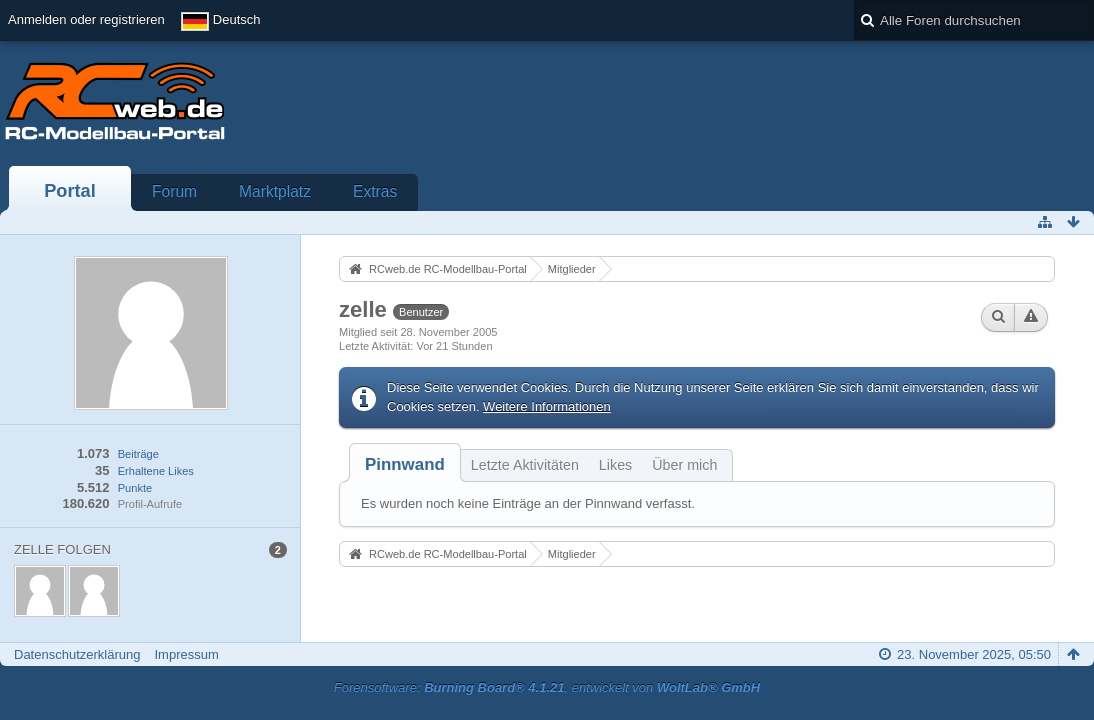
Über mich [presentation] (684, 465)
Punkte (135, 488)
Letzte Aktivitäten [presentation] (525, 465)
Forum (174, 191)
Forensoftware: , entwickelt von (547, 687)
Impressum (186, 654)
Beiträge (138, 454)
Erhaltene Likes (156, 471)
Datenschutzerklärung (77, 654)
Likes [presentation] (615, 465)
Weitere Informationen (547, 406)
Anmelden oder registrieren (86, 19)
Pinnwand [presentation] (405, 464)
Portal (70, 191)
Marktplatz (275, 191)
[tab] (405, 464)
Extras (375, 191)
